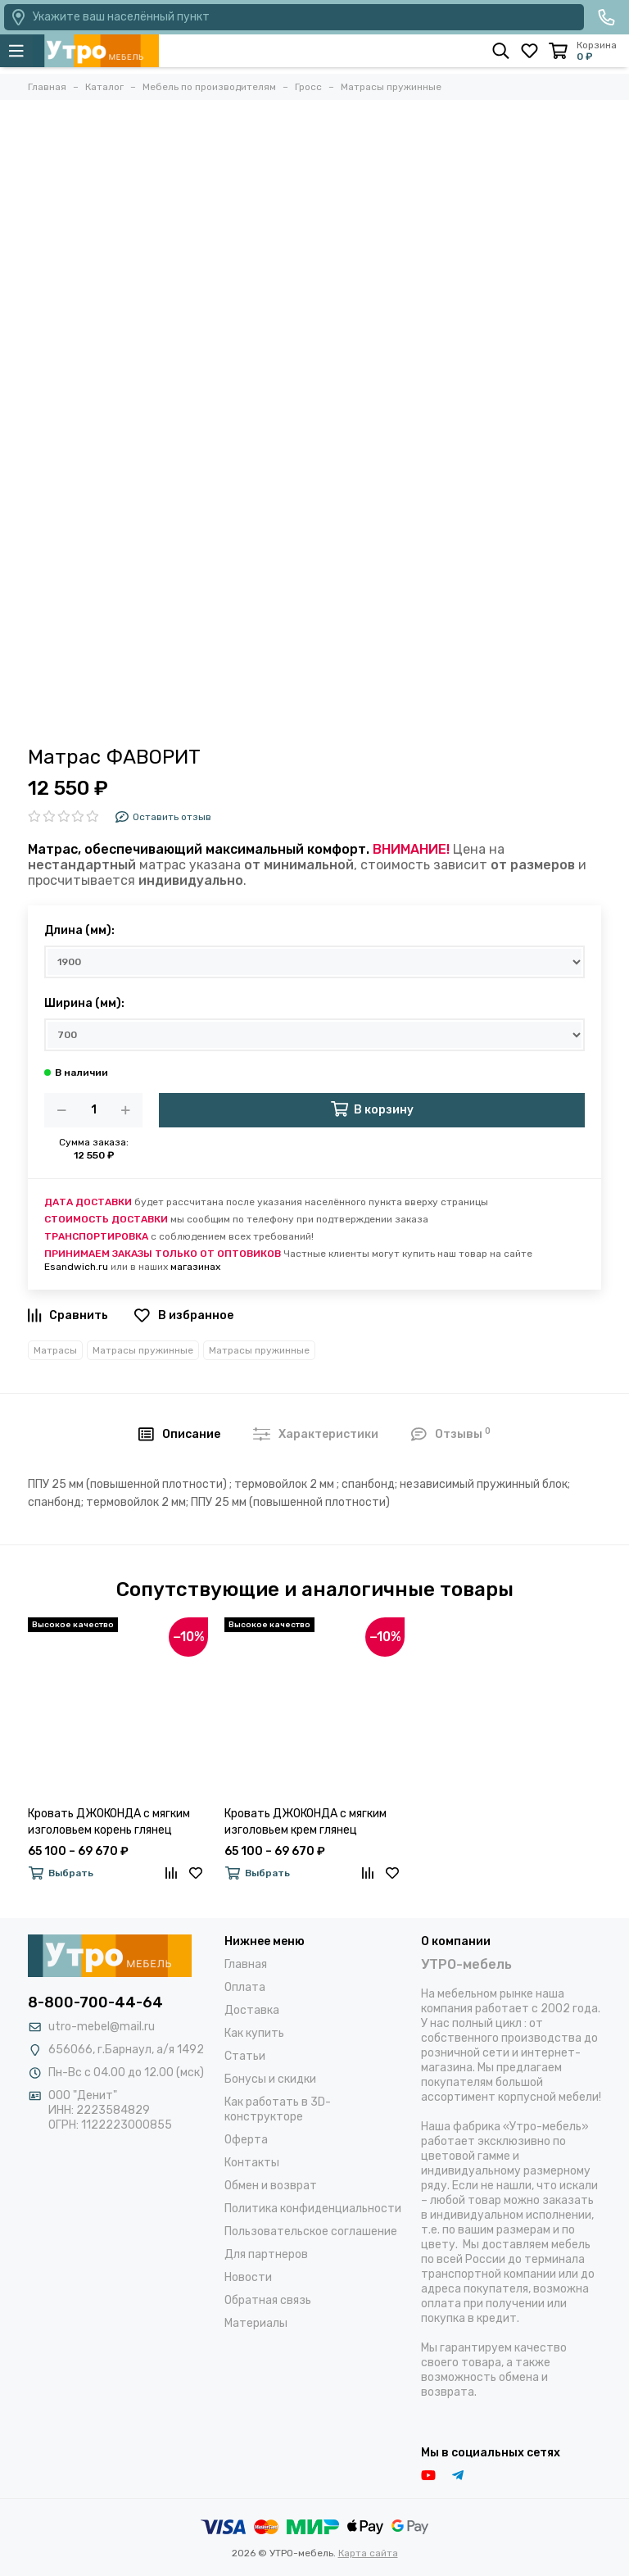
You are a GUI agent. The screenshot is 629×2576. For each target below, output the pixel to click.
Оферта (246, 2140)
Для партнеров (266, 2254)
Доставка (251, 2010)
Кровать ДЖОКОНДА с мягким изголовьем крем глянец (305, 1822)
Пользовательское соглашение (310, 2231)
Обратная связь (267, 2300)
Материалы (255, 2323)
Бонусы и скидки (270, 2079)
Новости (248, 2277)
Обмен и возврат (270, 2186)
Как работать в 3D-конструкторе (277, 2109)
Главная (245, 1964)
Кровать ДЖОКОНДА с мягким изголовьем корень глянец (109, 1822)
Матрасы (55, 1350)
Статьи (244, 2056)
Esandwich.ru (76, 1266)
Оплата (244, 1987)
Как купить (254, 2033)
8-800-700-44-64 (95, 2002)
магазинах (195, 1266)
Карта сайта (368, 2553)
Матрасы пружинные (143, 1350)
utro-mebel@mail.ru (101, 2027)
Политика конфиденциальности (312, 2208)
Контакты (251, 2163)
